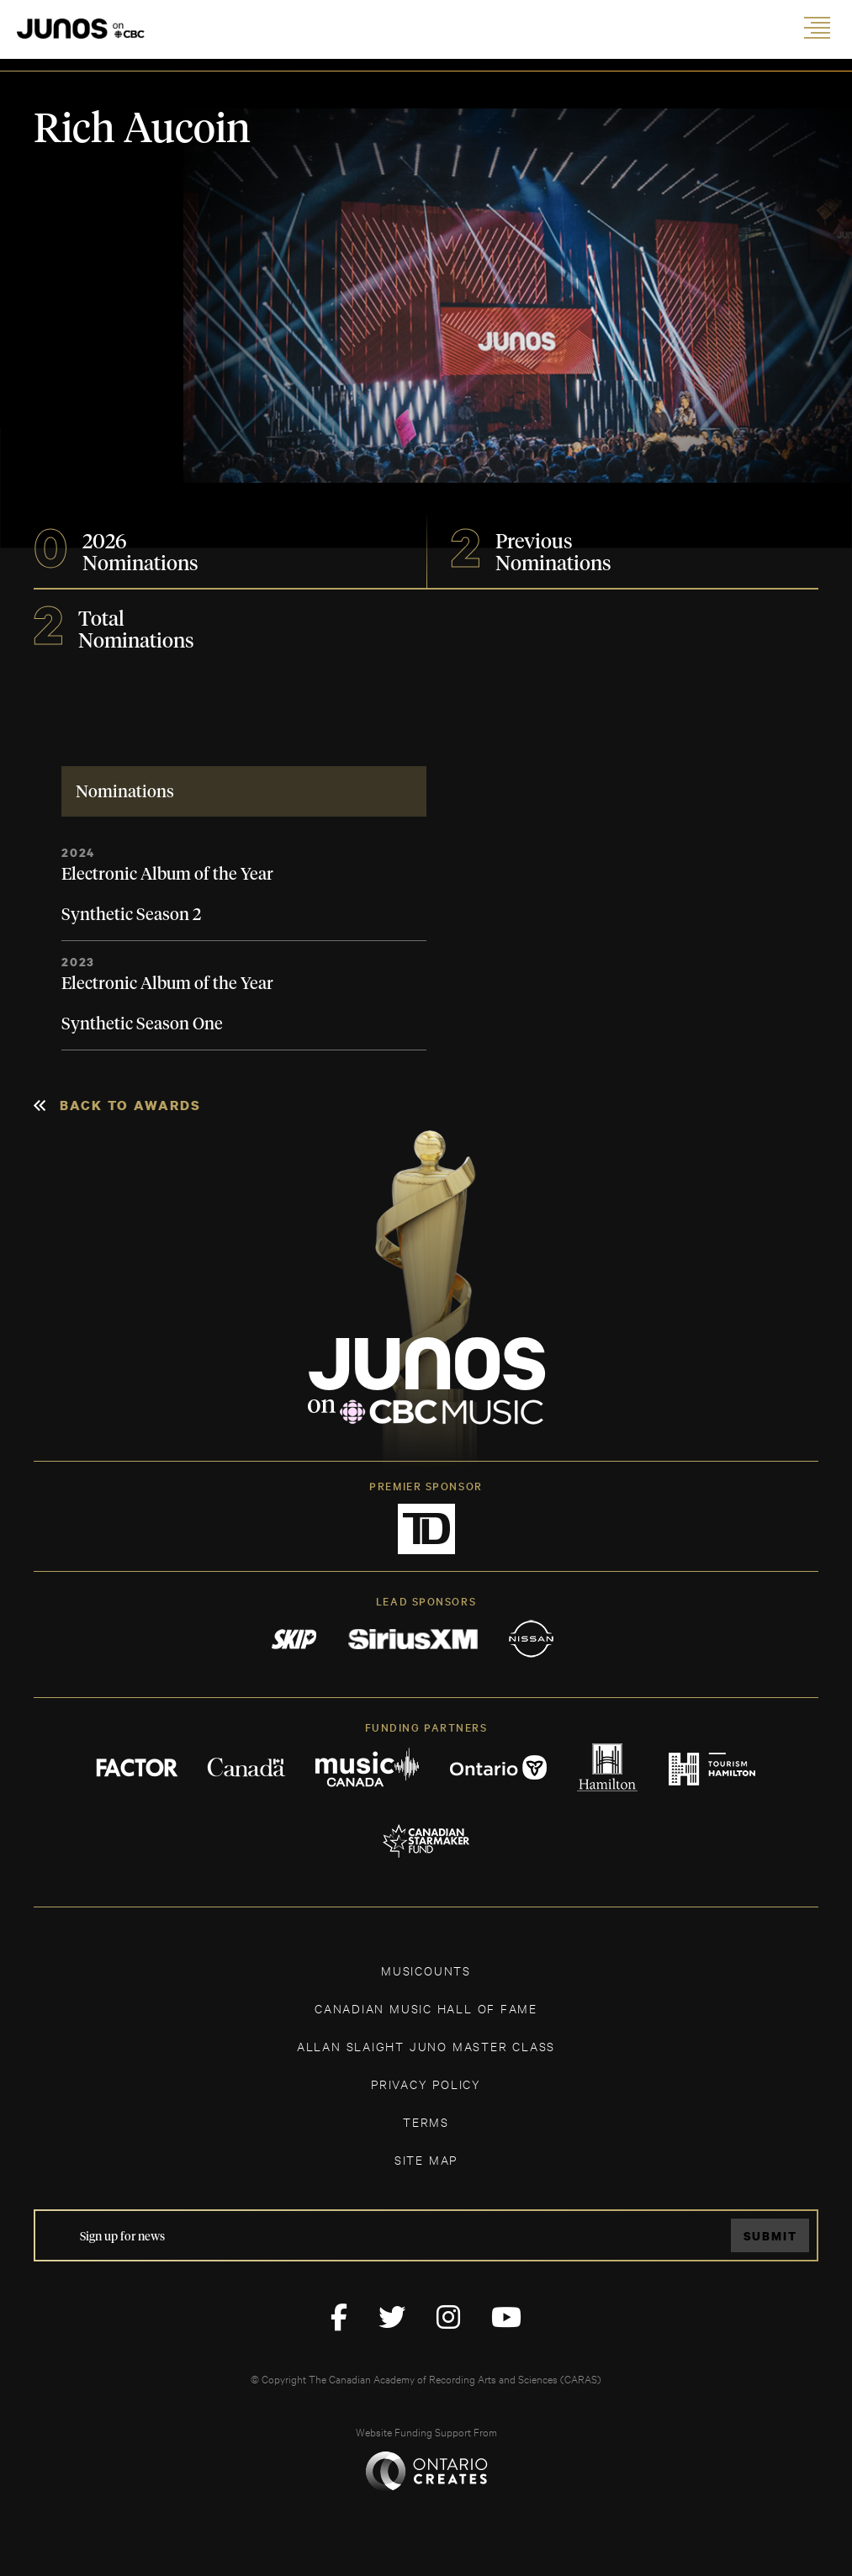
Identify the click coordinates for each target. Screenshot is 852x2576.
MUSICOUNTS (426, 1970)
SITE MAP (426, 2159)
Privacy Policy (426, 2084)
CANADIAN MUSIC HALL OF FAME (426, 2008)
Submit (770, 2236)
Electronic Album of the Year (167, 874)
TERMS (426, 2121)
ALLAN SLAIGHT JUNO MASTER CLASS (426, 2046)
